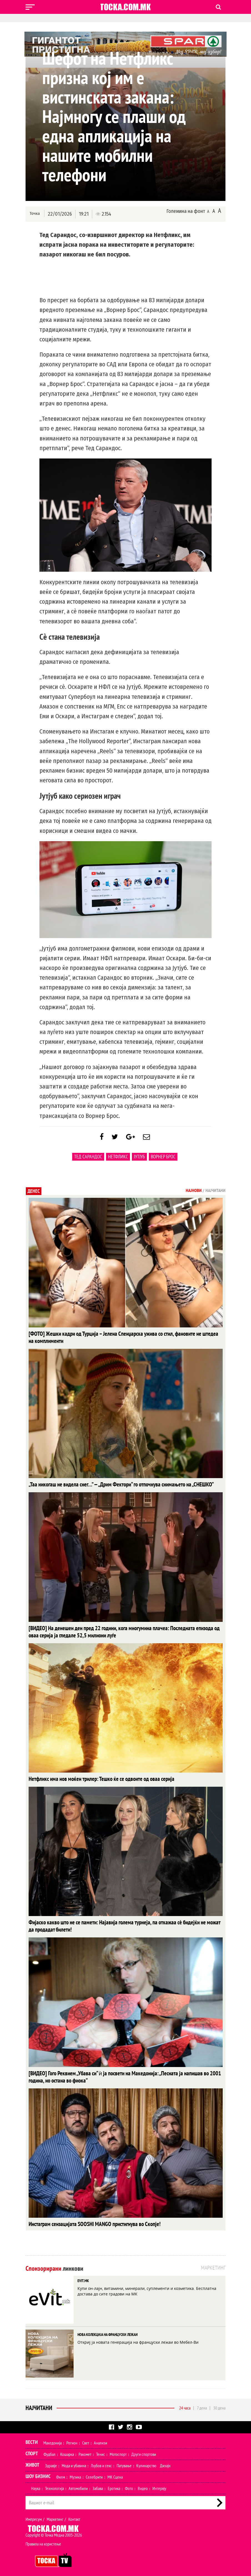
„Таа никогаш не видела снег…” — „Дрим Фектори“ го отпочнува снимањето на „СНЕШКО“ (110, 1486)
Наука (35, 2485)
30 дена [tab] (219, 2404)
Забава (97, 2485)
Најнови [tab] (194, 1193)
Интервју (159, 2485)
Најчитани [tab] (215, 1193)
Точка (34, 213)
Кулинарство (146, 2462)
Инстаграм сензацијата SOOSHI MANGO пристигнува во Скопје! (86, 2221)
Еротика (114, 2485)
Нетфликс (118, 1159)
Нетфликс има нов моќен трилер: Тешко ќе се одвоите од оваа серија (93, 1778)
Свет (85, 2439)
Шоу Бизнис (38, 2473)
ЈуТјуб (139, 1159)
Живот (32, 2461)
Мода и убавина (74, 2462)
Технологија (54, 2485)
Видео (143, 2485)
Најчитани (39, 2404)
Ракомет (85, 2451)
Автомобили (78, 2485)
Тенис (100, 2451)
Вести (32, 2439)
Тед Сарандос (88, 1159)
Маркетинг (55, 2516)
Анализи (100, 2439)
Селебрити (94, 2473)
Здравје (51, 2462)
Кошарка (67, 2451)
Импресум (34, 2516)
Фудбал (50, 2451)
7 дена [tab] (202, 2404)
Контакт (74, 2516)
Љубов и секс (101, 2462)
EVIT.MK (83, 2277)
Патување (124, 2462)
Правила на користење (43, 2540)
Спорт (32, 2450)
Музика (75, 2473)
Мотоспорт (118, 2451)
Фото (129, 2485)
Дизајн (165, 2462)
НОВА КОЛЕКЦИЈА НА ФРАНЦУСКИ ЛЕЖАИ (107, 2331)
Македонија (52, 2439)
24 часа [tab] (184, 2404)
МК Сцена (115, 2473)
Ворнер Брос (163, 1159)
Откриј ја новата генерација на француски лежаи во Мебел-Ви (138, 2338)
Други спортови (143, 2451)
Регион (71, 2439)
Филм (60, 2473)
